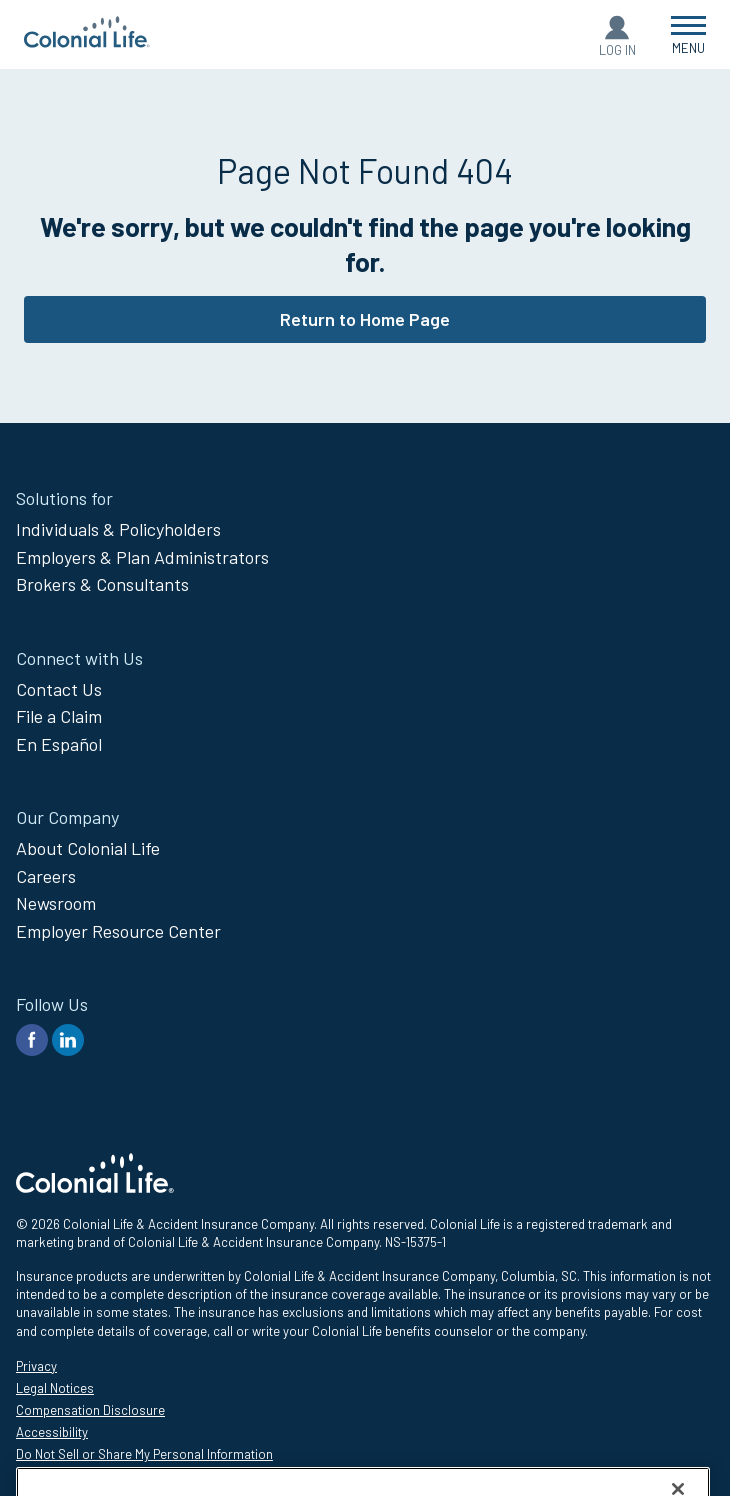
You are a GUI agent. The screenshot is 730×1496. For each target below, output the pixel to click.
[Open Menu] (688, 34)
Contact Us (59, 689)
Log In (617, 50)
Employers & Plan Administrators (142, 557)
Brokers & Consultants (102, 584)
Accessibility (52, 1432)
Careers (46, 876)
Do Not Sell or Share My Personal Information (144, 1454)
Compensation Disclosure (90, 1410)
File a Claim (59, 716)
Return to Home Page (365, 319)
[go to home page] (87, 41)
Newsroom (56, 903)
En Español (59, 744)
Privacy (36, 1366)
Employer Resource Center (118, 931)
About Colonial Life (88, 848)
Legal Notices (55, 1388)
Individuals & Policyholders (118, 529)
